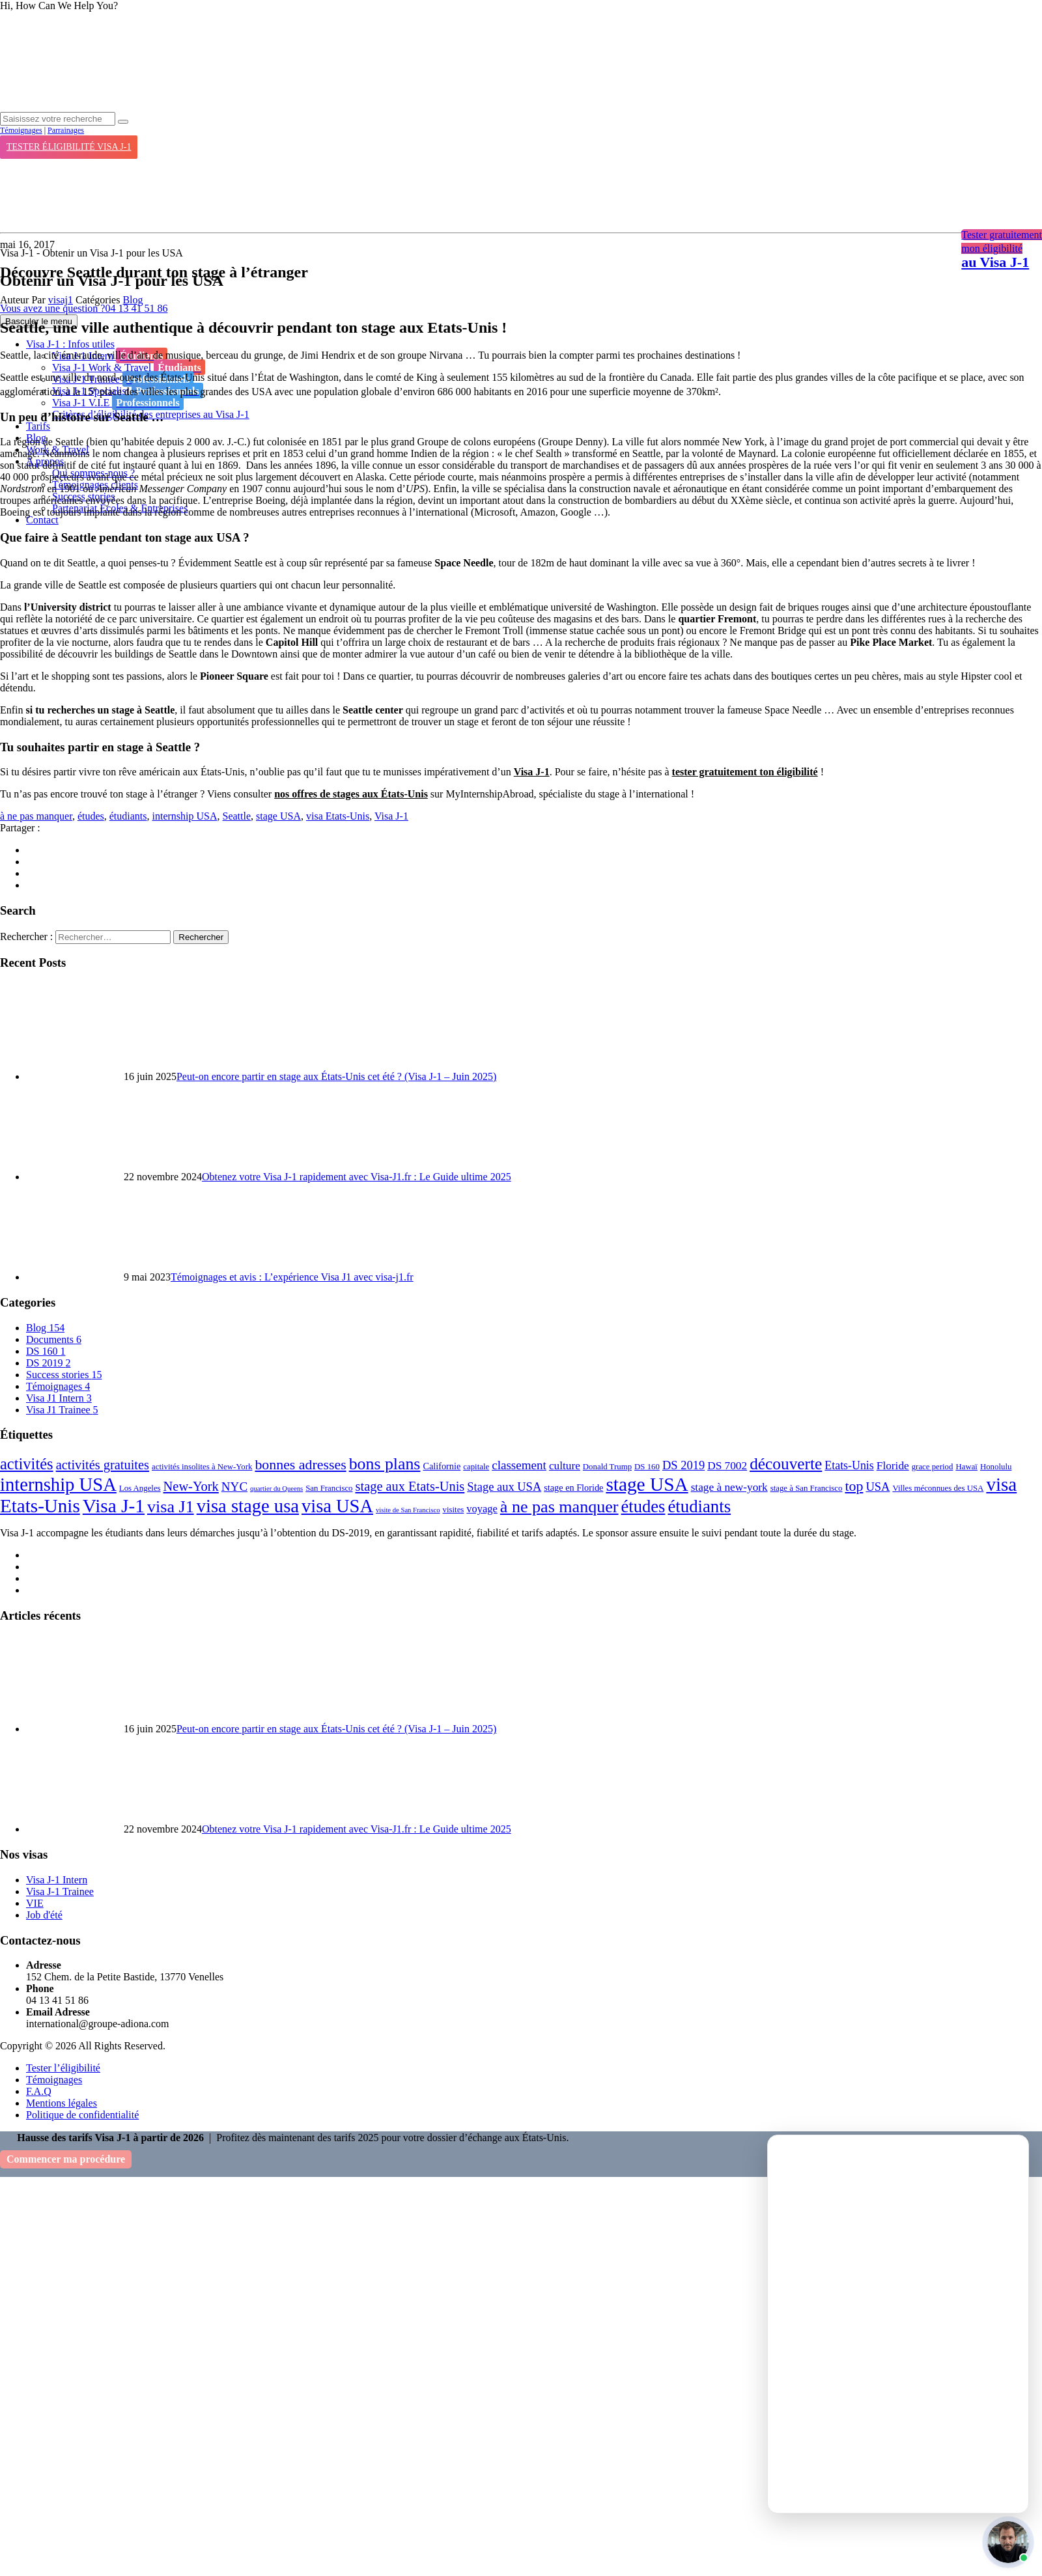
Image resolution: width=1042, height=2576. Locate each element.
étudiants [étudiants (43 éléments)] (699, 1506)
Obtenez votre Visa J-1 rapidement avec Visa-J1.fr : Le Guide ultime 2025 (356, 1176)
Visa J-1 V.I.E (118, 402)
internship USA (185, 816)
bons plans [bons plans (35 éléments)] (385, 1463)
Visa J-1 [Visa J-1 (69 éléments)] (114, 1505)
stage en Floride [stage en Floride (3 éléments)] (573, 1487)
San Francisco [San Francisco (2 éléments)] (328, 1488)
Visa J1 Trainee (62, 1409)
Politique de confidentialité (82, 2114)
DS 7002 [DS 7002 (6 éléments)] (727, 1466)
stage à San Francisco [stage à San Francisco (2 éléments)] (806, 1488)
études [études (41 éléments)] (643, 1506)
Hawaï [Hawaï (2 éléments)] (966, 1466)
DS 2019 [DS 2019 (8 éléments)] (683, 1465)
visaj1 (60, 299)
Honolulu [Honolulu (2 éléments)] (995, 1466)
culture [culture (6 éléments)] (564, 1466)
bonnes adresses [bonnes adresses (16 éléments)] (300, 1465)
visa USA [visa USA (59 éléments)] (337, 1506)
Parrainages (66, 130)
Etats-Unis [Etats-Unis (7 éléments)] (848, 1465)
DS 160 (45, 1351)
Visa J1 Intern (59, 1398)
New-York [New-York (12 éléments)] (191, 1486)
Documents (53, 1339)
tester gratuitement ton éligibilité (745, 771)
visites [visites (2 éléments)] (453, 1509)
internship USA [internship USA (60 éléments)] (58, 1485)
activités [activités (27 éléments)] (26, 1464)
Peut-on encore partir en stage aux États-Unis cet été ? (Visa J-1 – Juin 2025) (336, 1076)
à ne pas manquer (36, 816)
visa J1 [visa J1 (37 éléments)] (170, 1506)
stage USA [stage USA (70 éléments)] (647, 1484)
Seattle (237, 816)
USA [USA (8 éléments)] (878, 1486)
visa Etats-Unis (337, 816)
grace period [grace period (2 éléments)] (932, 1466)
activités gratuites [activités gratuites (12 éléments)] (102, 1465)
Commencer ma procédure (66, 2159)
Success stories (64, 1374)
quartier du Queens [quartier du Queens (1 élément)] (276, 1488)
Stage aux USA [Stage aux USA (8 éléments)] (504, 1486)
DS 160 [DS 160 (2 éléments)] (647, 1466)
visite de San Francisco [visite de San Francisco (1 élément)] (408, 1510)
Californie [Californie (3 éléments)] (441, 1466)
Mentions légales (61, 2103)
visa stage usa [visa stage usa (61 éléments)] (248, 1506)
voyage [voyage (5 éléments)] (481, 1509)
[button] (1008, 2542)
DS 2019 (48, 1362)
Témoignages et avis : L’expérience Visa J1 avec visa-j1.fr (292, 1276)
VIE (35, 1903)
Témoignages (21, 130)
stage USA (278, 816)
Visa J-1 (532, 771)
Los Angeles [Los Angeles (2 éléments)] (140, 1488)
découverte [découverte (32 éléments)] (786, 1463)
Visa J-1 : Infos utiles (70, 344)
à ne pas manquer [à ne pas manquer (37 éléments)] (559, 1506)
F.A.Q (38, 2091)
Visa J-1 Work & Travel (128, 367)
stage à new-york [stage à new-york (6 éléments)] (729, 1487)
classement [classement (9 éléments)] (519, 1465)
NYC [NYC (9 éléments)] (234, 1486)
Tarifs (38, 426)
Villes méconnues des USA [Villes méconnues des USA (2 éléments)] (937, 1488)
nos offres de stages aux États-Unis (351, 793)
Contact (42, 519)
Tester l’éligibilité (63, 2067)
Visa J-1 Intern (56, 1879)
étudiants (128, 816)
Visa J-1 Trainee (60, 1891)
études (90, 816)
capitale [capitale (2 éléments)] (476, 1466)
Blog (132, 299)
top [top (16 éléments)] (854, 1486)
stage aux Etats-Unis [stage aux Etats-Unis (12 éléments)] (410, 1486)
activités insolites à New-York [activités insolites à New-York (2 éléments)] (202, 1466)
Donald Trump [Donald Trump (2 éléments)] (607, 1466)
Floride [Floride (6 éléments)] (893, 1466)
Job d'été (44, 1914)
